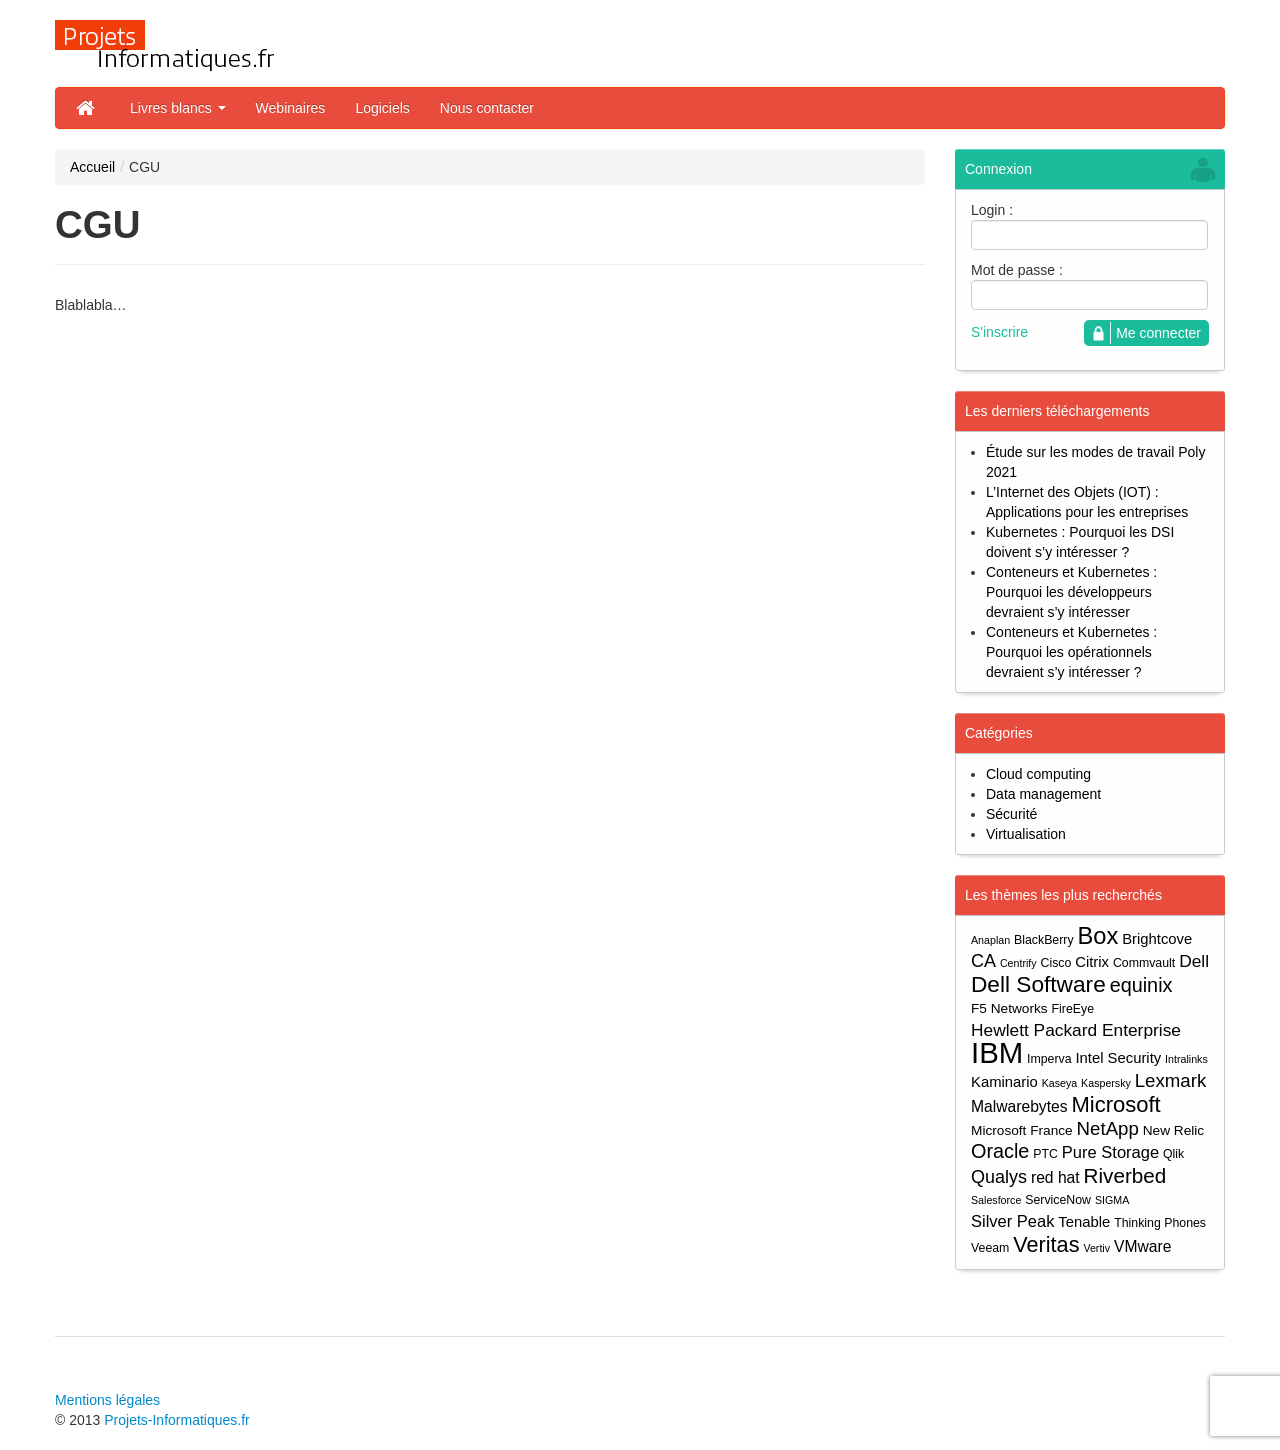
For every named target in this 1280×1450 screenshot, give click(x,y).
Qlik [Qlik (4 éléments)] (1173, 1154)
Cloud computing (1038, 774)
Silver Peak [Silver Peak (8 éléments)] (1012, 1221)
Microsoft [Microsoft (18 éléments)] (1115, 1104)
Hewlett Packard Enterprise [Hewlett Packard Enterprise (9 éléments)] (1076, 1030)
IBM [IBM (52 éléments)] (997, 1052)
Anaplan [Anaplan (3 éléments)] (990, 940)
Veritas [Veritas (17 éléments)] (1046, 1244)
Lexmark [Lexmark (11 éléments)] (1171, 1080)
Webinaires (291, 108)
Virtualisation (1026, 834)
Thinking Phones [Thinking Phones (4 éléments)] (1160, 1223)
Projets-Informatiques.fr (177, 1420)
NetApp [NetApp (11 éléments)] (1108, 1128)
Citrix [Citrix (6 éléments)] (1092, 962)
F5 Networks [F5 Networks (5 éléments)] (1009, 1008)
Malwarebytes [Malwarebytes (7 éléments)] (1019, 1106)
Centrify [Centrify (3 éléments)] (1018, 963)
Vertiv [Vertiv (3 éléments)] (1096, 1248)
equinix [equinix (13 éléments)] (1141, 985)
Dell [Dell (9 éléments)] (1194, 961)
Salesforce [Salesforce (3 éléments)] (996, 1200)
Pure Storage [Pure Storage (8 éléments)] (1110, 1152)
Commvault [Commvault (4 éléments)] (1144, 963)
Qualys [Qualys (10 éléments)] (999, 1177)
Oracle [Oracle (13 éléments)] (1000, 1151)
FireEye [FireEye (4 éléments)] (1073, 1009)
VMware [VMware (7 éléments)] (1142, 1246)
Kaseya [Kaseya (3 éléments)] (1060, 1083)
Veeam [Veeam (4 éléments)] (990, 1248)
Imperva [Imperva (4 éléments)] (1049, 1059)
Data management (1043, 794)
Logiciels (382, 108)
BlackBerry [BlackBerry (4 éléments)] (1044, 940)
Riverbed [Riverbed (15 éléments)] (1125, 1175)
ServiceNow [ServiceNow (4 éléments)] (1058, 1200)
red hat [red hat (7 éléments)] (1055, 1177)
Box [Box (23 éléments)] (1098, 936)
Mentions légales (107, 1400)
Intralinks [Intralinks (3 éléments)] (1186, 1059)
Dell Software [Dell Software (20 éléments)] (1038, 984)
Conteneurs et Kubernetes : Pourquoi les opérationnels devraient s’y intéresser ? (1071, 652)
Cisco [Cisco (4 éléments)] (1056, 963)
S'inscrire (999, 332)
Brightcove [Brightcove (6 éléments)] (1157, 939)
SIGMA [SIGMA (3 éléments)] (1112, 1200)
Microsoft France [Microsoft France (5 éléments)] (1022, 1130)
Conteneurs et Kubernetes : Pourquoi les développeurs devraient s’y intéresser (1071, 592)
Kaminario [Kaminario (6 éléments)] (1004, 1082)
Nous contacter (487, 108)
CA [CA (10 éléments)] (983, 961)
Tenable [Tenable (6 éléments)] (1084, 1222)
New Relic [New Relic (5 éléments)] (1173, 1130)
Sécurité (1011, 814)
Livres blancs (178, 108)
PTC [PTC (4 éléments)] (1045, 1154)
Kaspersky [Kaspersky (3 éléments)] (1106, 1083)
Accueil (92, 167)
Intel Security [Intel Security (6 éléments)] (1118, 1058)
